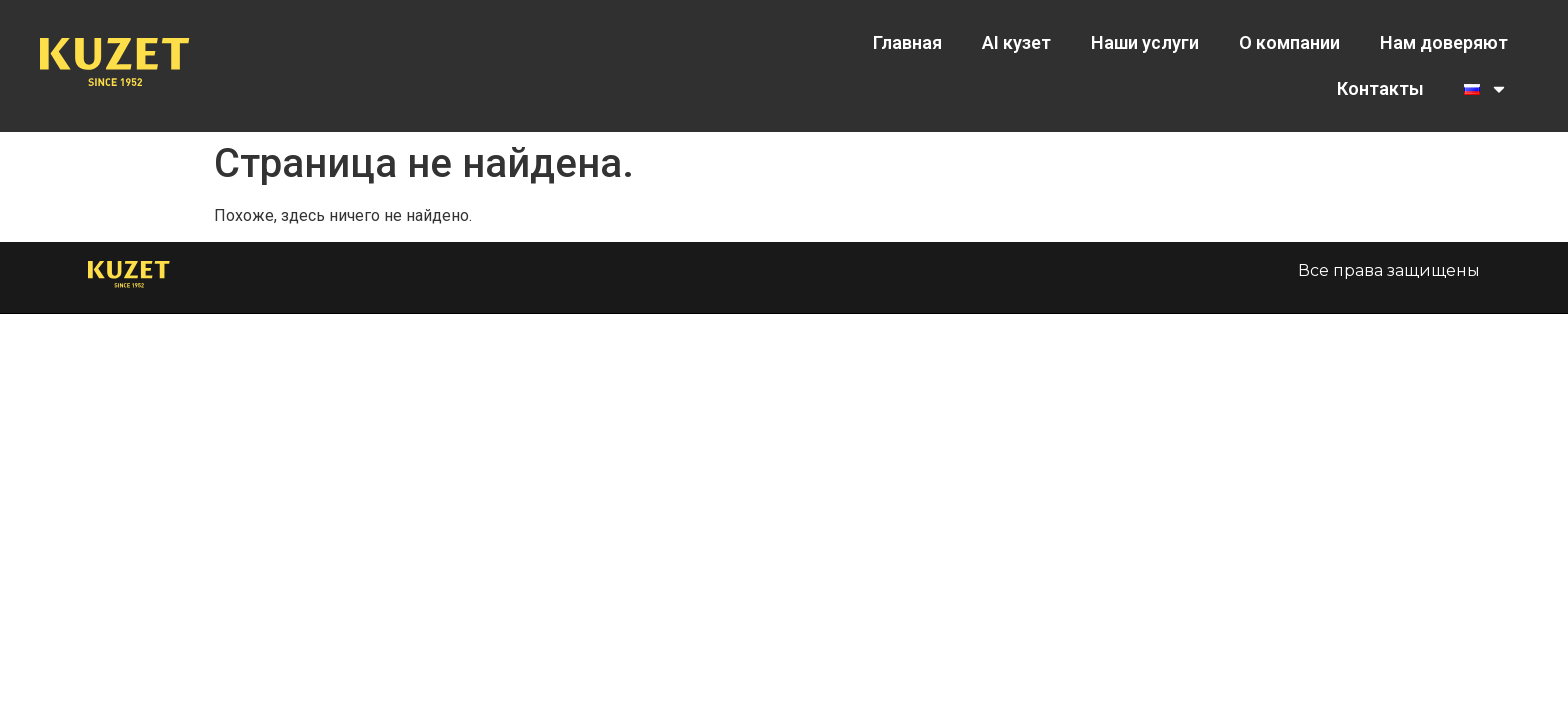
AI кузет (1016, 42)
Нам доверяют (1444, 42)
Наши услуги (1145, 42)
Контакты (1380, 88)
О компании (1289, 42)
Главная (907, 42)
